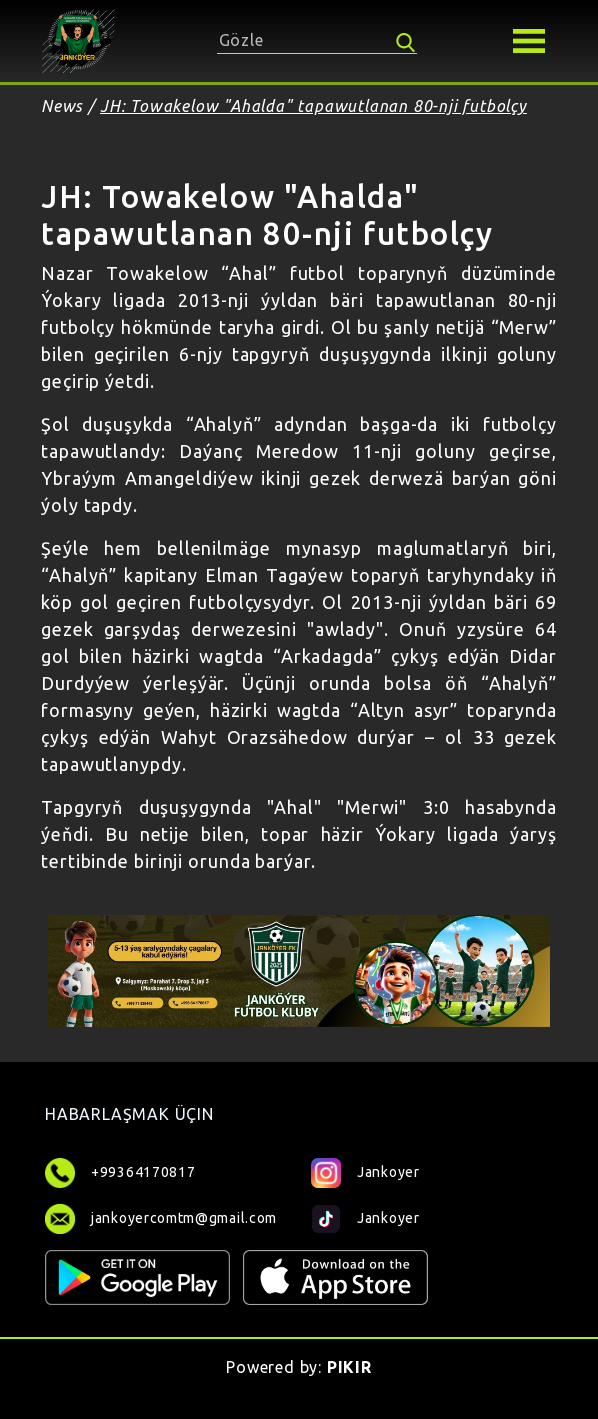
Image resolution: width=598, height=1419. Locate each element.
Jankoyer (365, 1172)
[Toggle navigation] (529, 41)
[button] (529, 38)
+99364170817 (143, 1172)
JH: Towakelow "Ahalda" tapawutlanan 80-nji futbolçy (313, 106)
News (62, 106)
